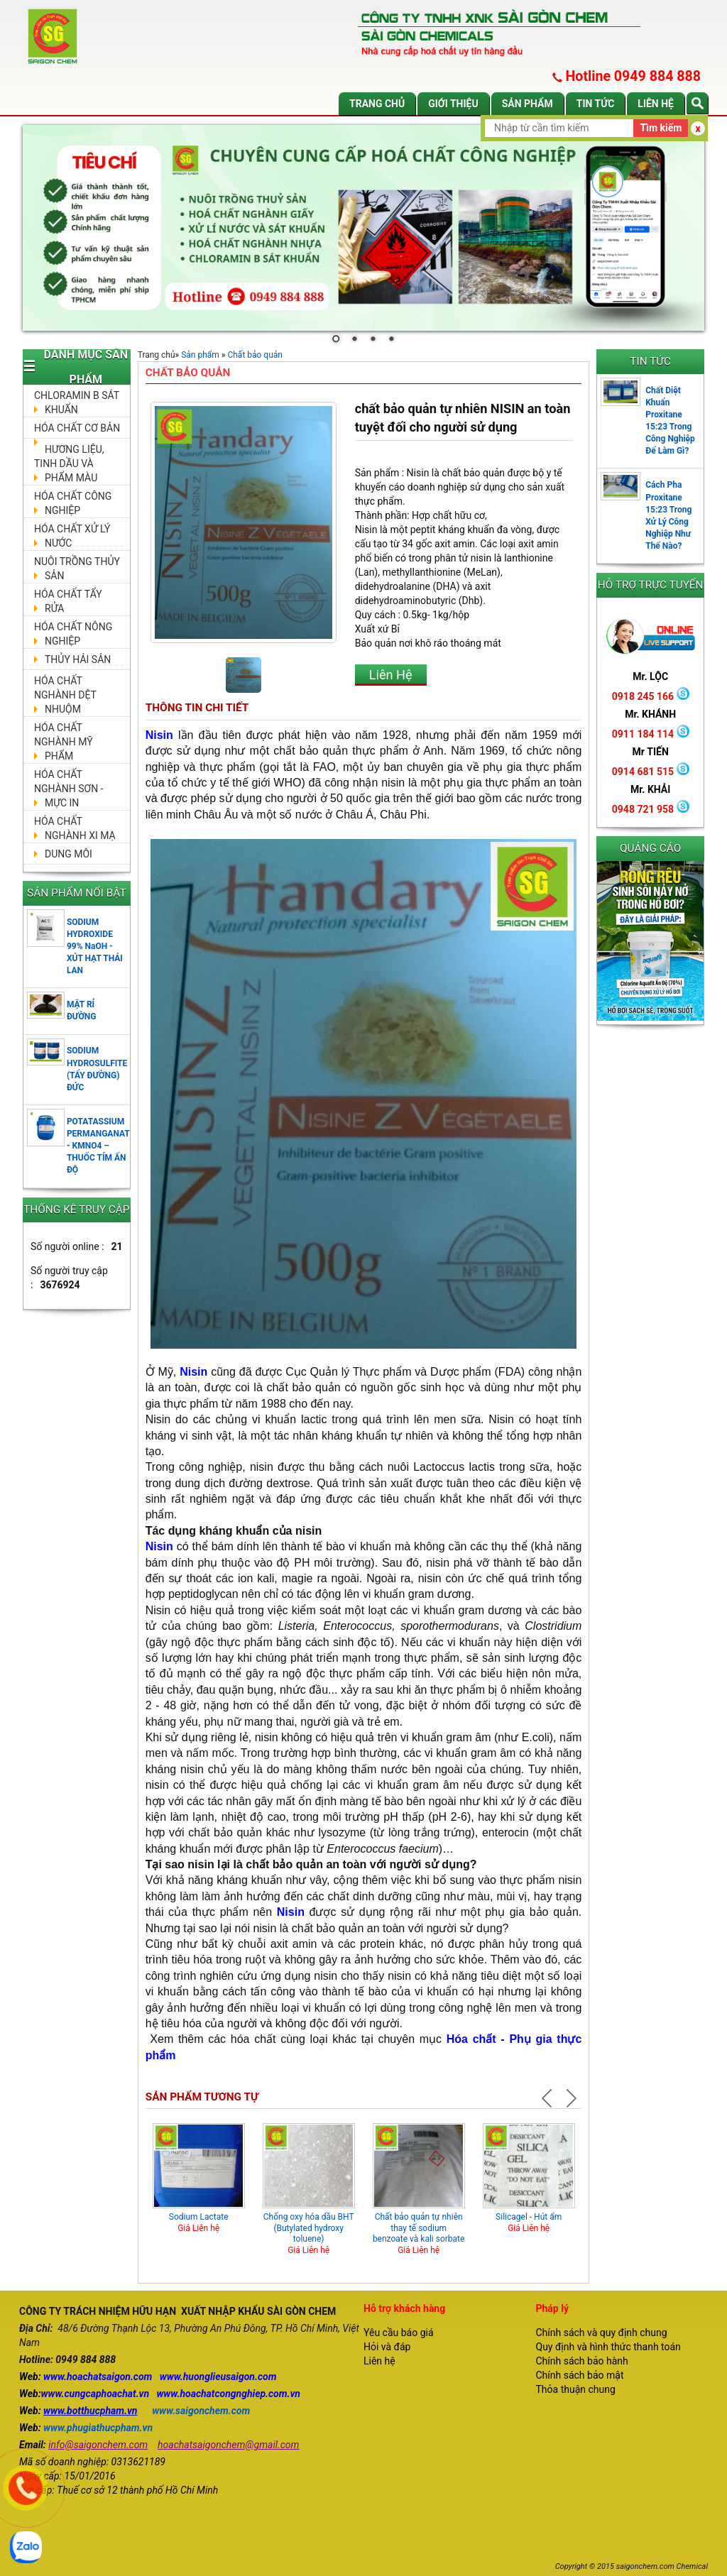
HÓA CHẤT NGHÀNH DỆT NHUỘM (65, 695)
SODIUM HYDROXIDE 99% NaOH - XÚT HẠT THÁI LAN (95, 946)
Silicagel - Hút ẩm (529, 2217)
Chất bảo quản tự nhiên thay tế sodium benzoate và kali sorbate (419, 2228)
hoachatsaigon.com (109, 2376)
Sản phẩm (527, 103)
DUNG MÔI (68, 854)
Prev (548, 2098)
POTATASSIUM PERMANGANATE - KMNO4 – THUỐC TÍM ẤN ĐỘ (101, 1146)
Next (570, 2098)
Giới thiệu (453, 103)
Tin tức (595, 103)
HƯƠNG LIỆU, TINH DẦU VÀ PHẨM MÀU (69, 463)
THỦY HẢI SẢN (78, 659)
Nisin (159, 735)
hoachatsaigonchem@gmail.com (228, 2444)
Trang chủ (377, 103)
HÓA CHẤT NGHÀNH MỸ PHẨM (63, 742)
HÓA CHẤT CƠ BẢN (77, 428)
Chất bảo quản (255, 355)
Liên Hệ (390, 674)
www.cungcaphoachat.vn (95, 2393)
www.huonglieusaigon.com (218, 2376)
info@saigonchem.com (98, 2444)
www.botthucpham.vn (90, 2410)
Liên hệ (656, 103)
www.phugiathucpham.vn (98, 2427)
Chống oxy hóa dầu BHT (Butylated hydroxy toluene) (308, 2228)
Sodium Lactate (199, 2217)
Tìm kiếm (661, 127)
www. (55, 2376)
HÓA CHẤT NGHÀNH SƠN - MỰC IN (68, 789)
